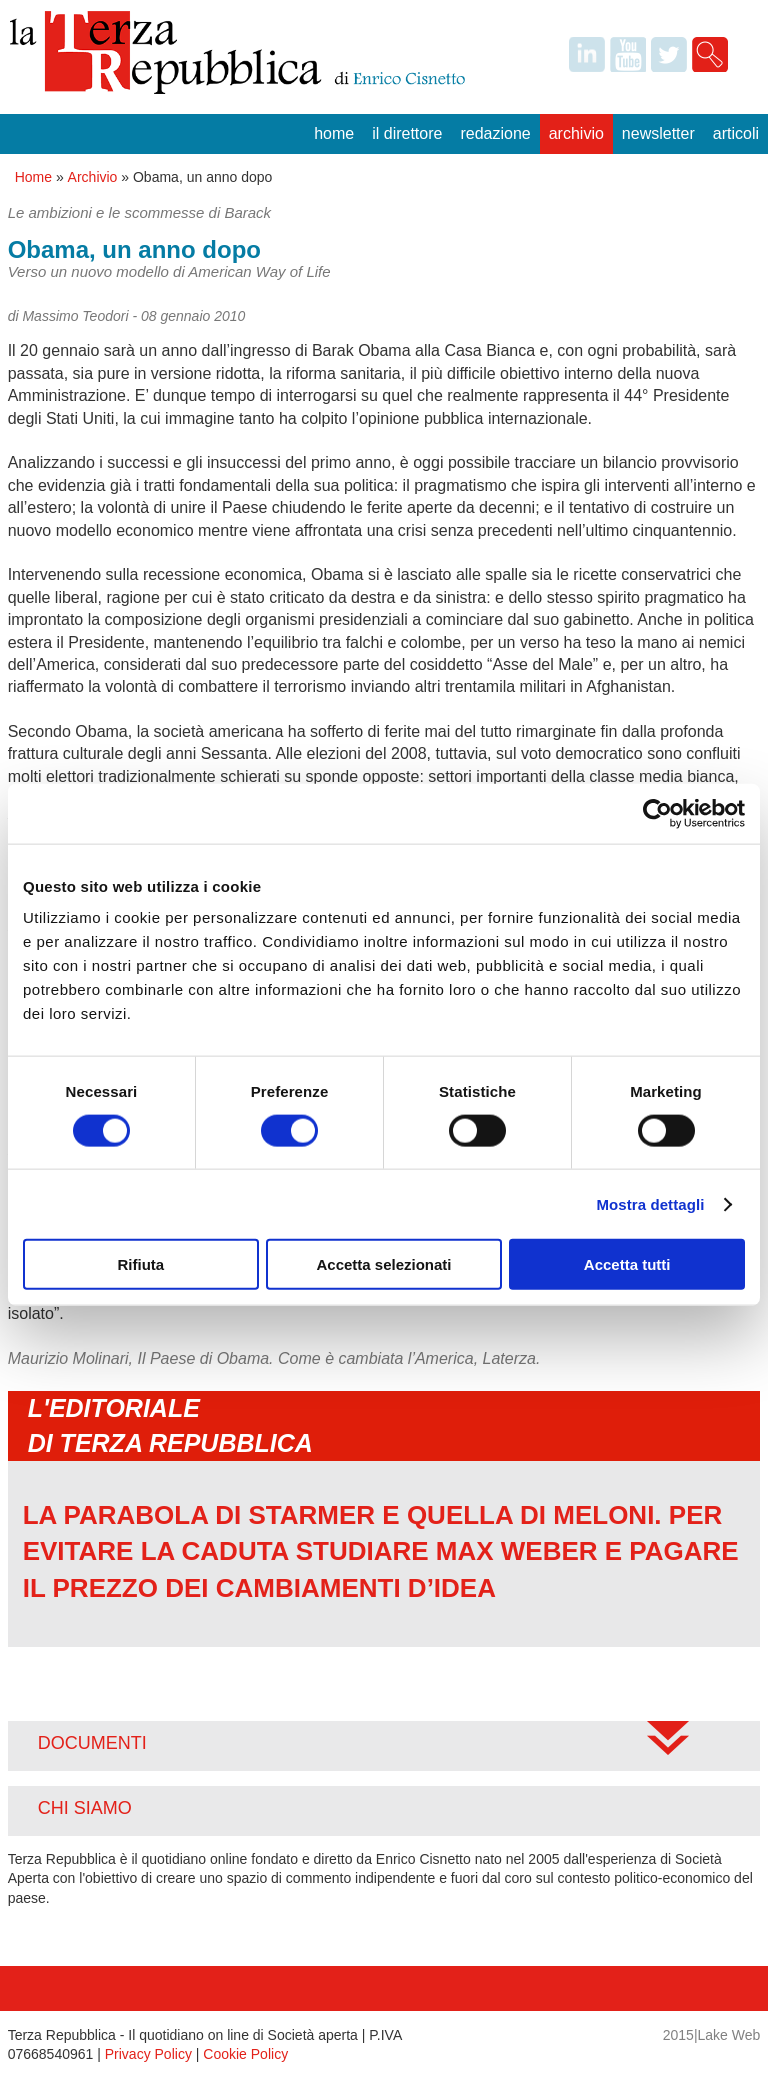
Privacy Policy (148, 2054)
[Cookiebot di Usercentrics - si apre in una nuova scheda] (657, 813)
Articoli (736, 133)
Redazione (495, 133)
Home (334, 133)
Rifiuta (140, 1264)
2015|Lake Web (712, 2035)
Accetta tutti (627, 1264)
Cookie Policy (245, 2054)
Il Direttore (407, 133)
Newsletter (658, 133)
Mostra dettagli (650, 1203)
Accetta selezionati (383, 1264)
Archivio (576, 133)
